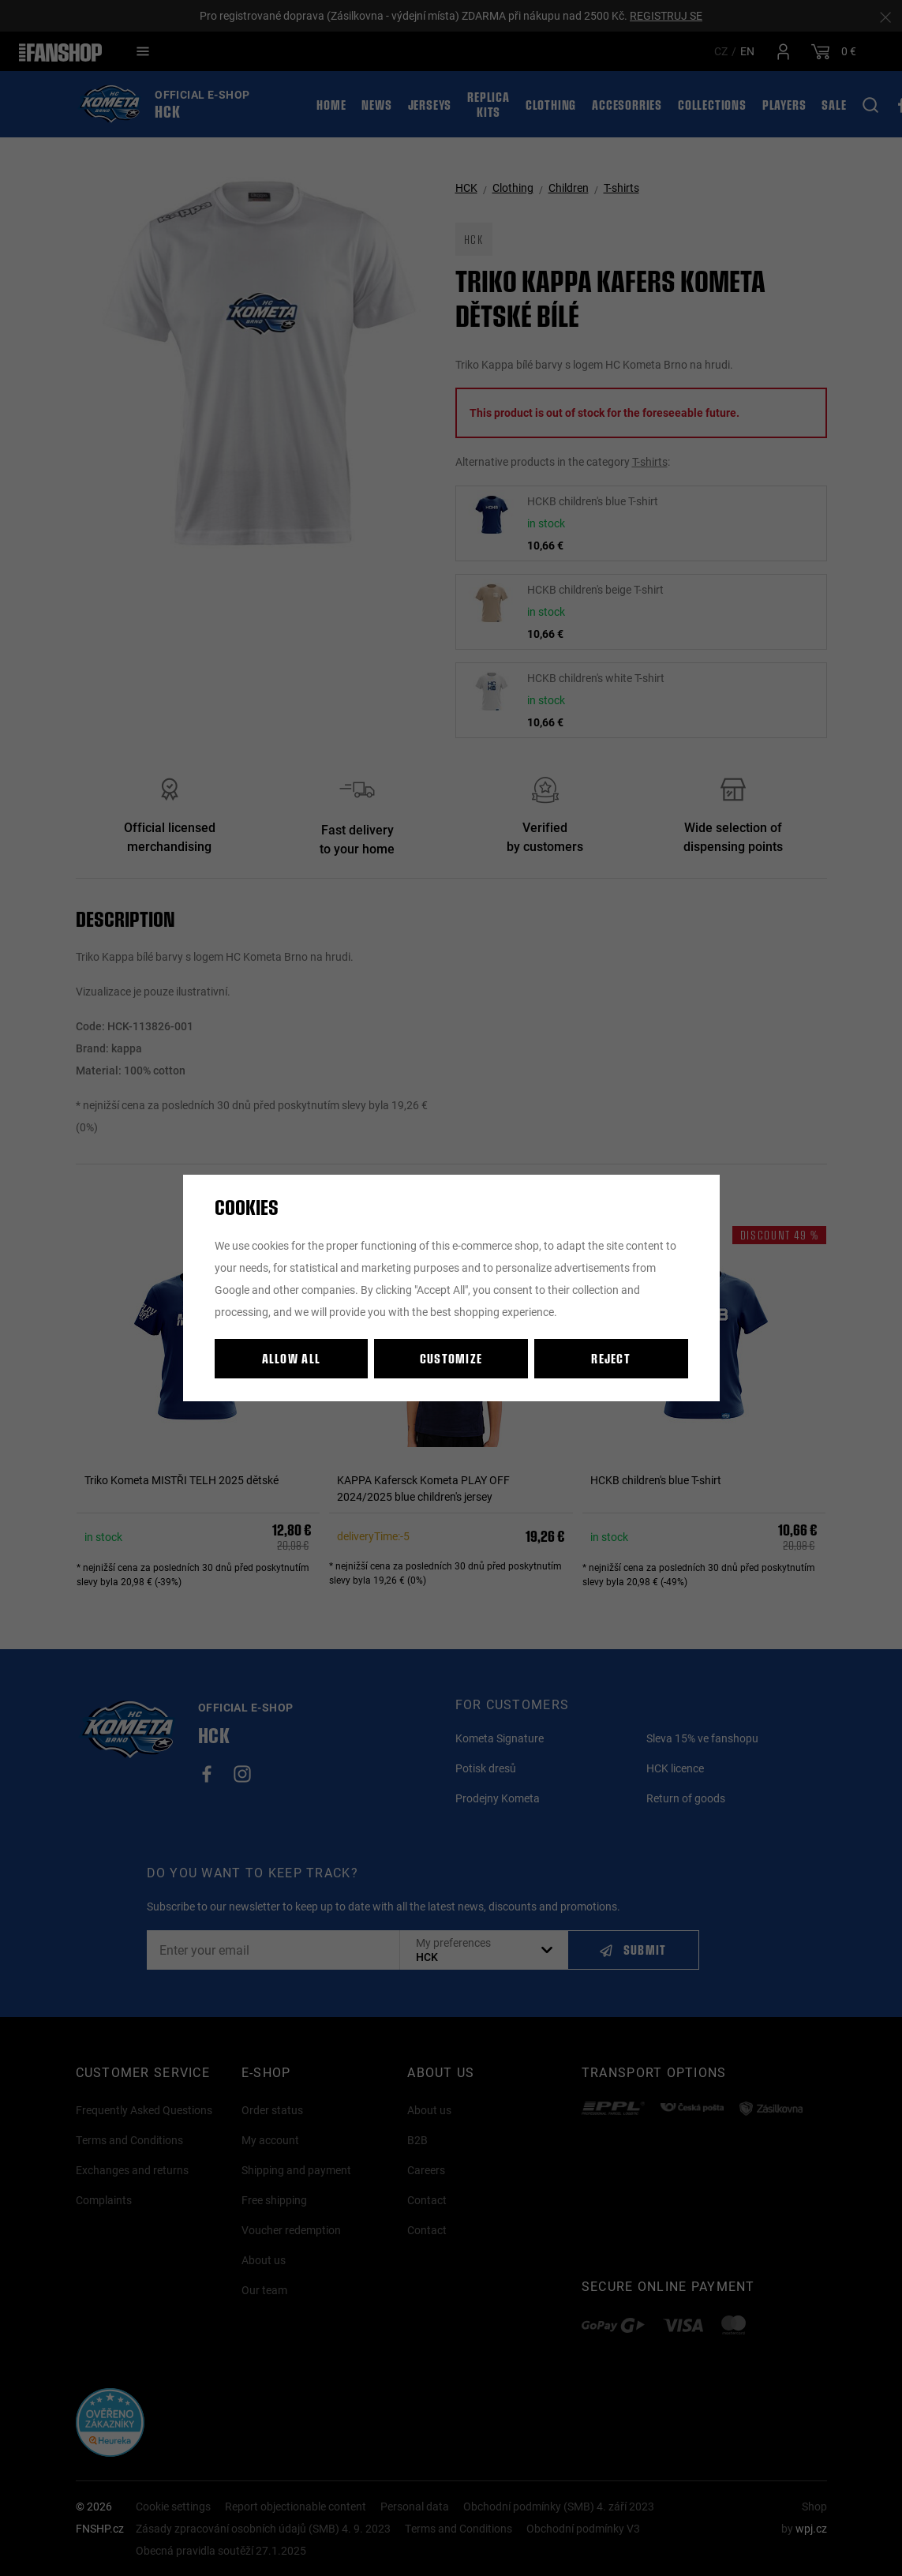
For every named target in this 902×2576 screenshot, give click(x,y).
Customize (451, 1358)
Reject (611, 1358)
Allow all (291, 1358)
